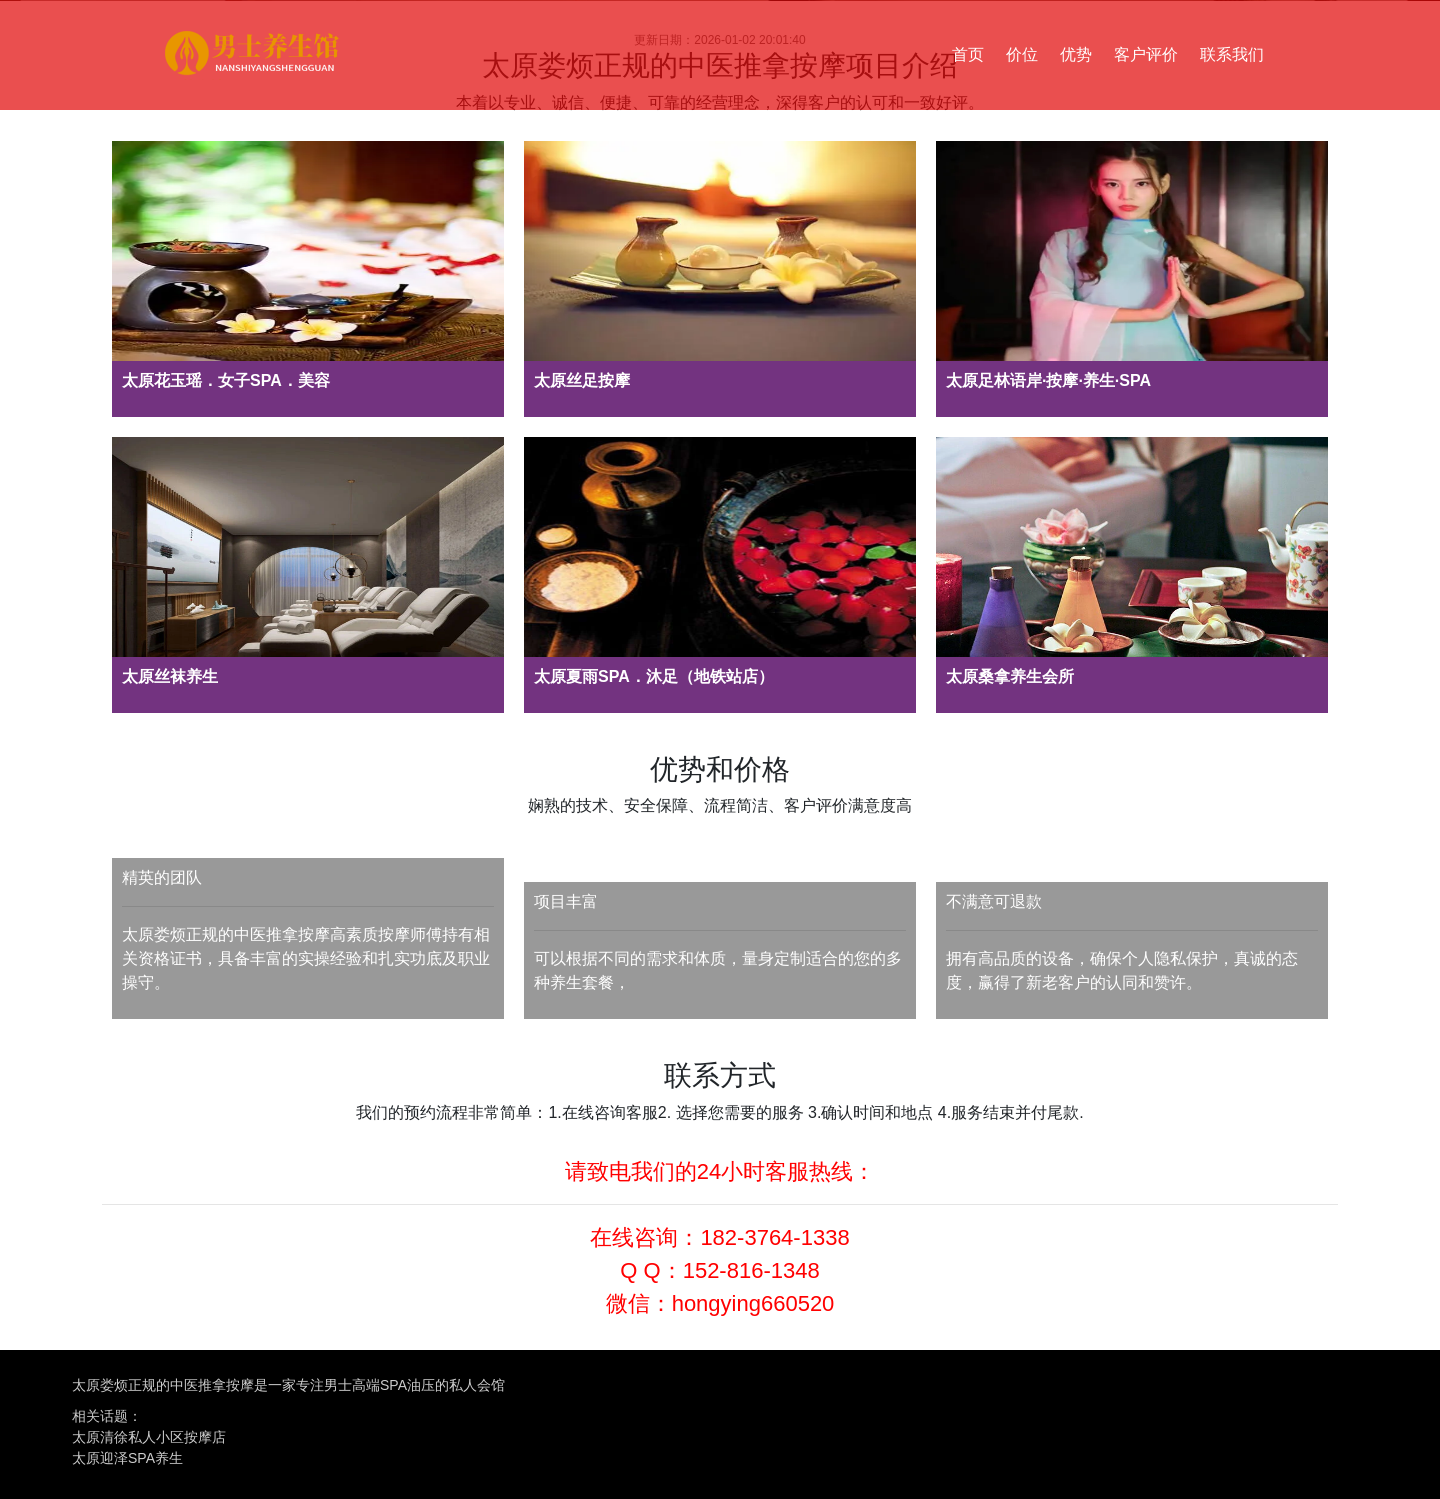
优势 (1076, 54)
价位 (1022, 54)
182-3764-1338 (774, 1237)
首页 (968, 54)
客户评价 (1146, 54)
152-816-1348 (751, 1270)
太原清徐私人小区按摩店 (149, 1437)
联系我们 (1232, 54)
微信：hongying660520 (720, 1303)
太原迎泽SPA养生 (127, 1458)
